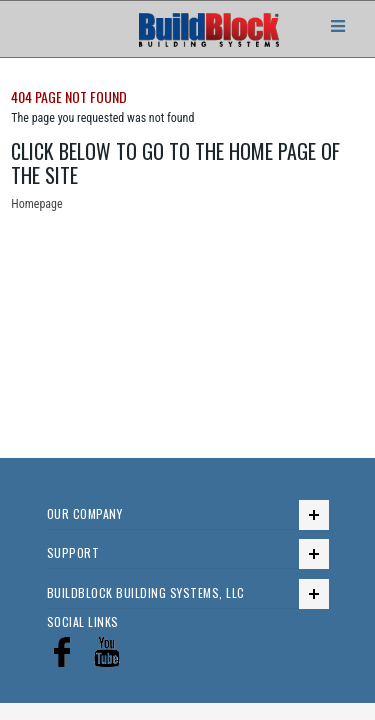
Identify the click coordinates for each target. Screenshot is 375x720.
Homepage (36, 204)
